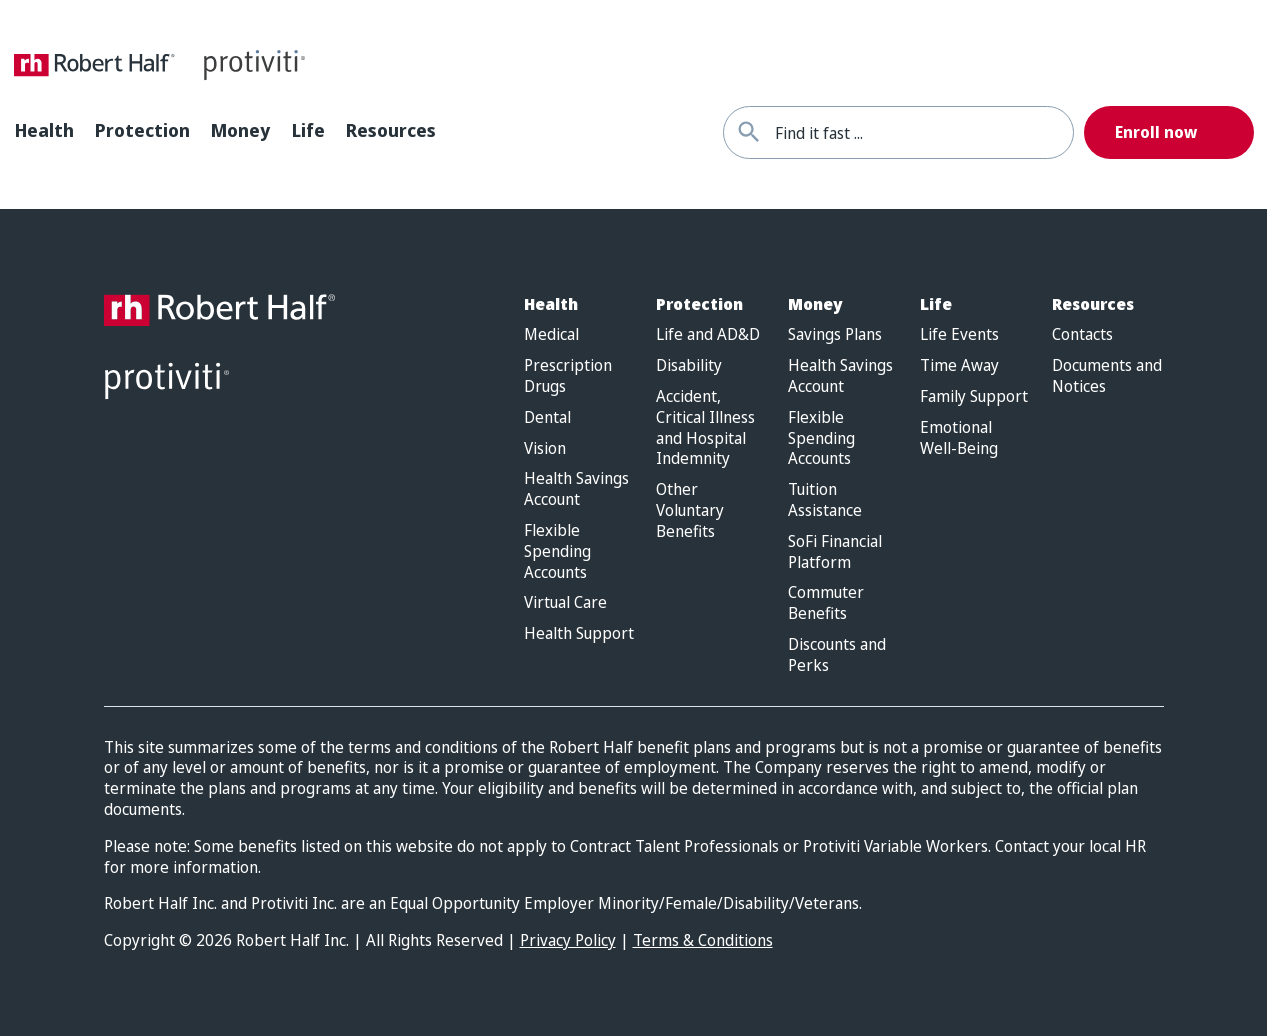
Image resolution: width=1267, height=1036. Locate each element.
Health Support (579, 633)
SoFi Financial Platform (835, 552)
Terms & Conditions (703, 940)
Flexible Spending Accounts (557, 551)
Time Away (959, 365)
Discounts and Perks (837, 655)
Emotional (959, 438)
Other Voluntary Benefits (690, 510)
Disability (689, 365)
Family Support (974, 396)
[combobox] (924, 132)
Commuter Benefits (826, 603)
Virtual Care (565, 602)
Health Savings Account (576, 489)
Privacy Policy (568, 940)
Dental (547, 417)
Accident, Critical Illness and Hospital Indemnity (705, 427)
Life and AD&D (708, 334)
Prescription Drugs (568, 376)
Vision (545, 448)
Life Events (959, 334)
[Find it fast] (749, 132)
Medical (551, 334)
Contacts (1082, 334)
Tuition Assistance (825, 500)
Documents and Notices (1107, 376)
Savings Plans (835, 334)
